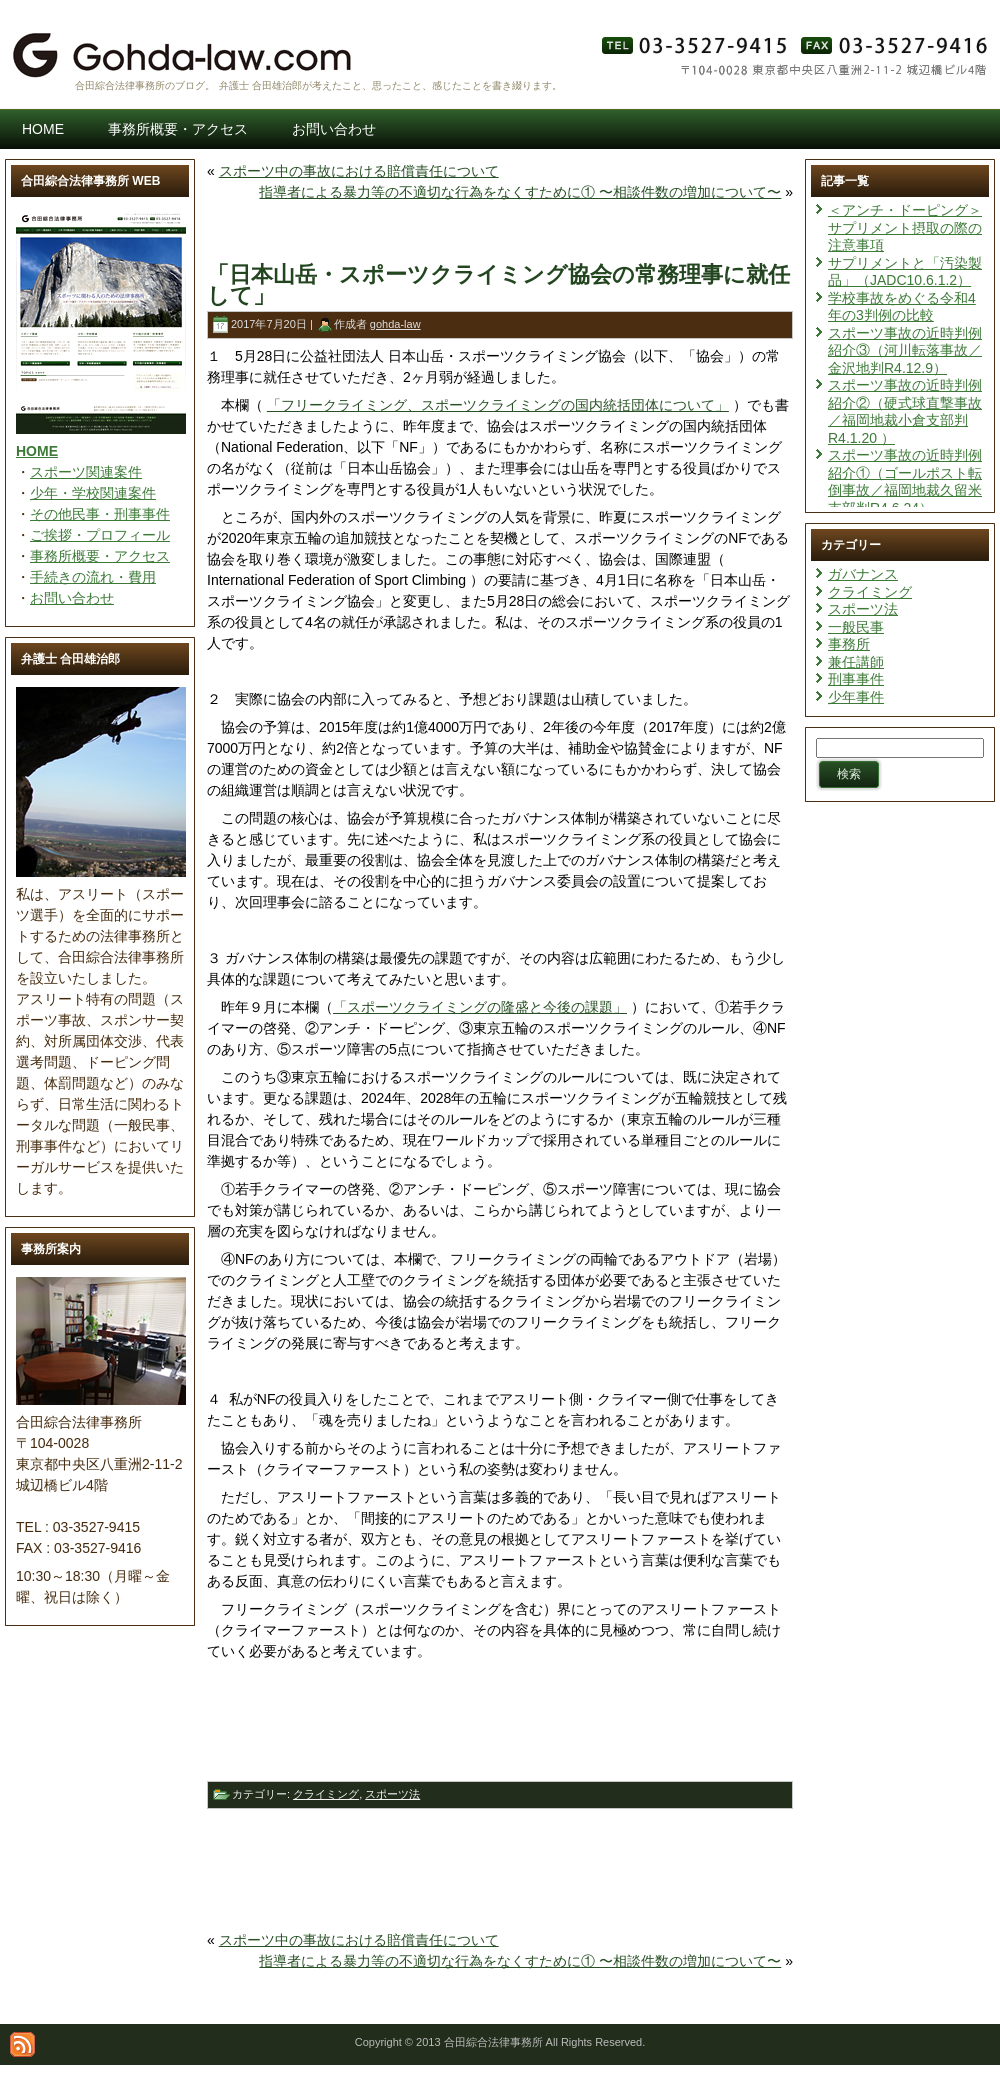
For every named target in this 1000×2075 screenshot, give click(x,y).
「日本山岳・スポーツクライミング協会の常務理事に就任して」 (498, 285)
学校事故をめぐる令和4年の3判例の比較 (902, 307)
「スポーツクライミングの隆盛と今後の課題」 (480, 1007)
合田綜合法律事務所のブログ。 (145, 85)
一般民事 (856, 627)
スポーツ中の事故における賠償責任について (359, 171)
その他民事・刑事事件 (100, 514)
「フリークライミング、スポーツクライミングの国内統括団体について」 (498, 405)
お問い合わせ (72, 598)
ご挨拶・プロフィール (100, 535)
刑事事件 (856, 679)
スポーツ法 (392, 1794)
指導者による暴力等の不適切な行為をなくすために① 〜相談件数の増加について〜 (520, 192)
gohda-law (395, 324)
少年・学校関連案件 (93, 493)
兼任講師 (856, 662)
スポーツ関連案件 (86, 472)
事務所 (849, 644)
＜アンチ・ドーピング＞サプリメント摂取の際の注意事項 (905, 227)
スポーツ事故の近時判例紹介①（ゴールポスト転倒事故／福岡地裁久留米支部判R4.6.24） (905, 481)
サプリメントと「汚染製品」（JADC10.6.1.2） (905, 272)
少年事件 (856, 697)
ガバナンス (863, 574)
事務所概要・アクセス (100, 556)
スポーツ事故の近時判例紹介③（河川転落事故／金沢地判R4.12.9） (905, 350)
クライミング (326, 1794)
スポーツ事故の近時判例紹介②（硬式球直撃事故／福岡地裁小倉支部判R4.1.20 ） (905, 411)
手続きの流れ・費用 (93, 577)
